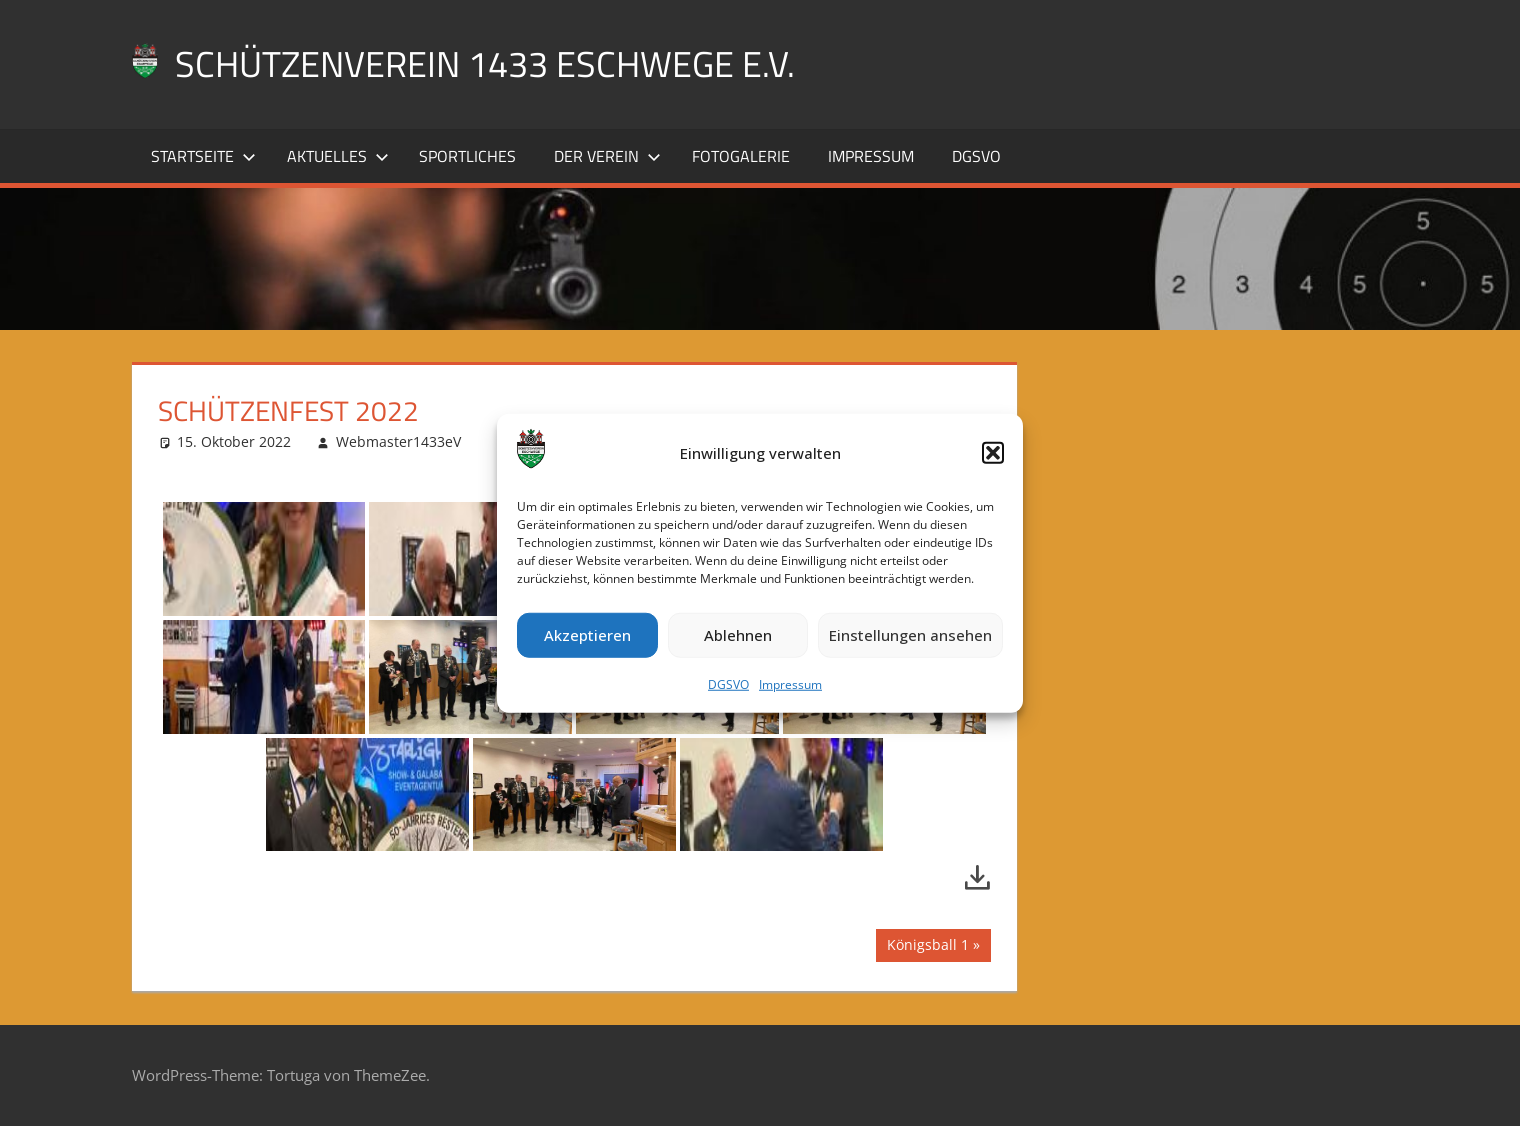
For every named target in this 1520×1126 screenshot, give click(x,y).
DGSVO (728, 684)
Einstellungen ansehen (910, 635)
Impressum (790, 684)
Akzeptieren (587, 635)
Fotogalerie (741, 156)
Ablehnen (738, 635)
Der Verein (607, 156)
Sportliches (467, 156)
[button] (993, 453)
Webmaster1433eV (398, 441)
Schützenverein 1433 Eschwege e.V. (485, 63)
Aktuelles (338, 156)
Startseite (203, 156)
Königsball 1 (927, 947)
